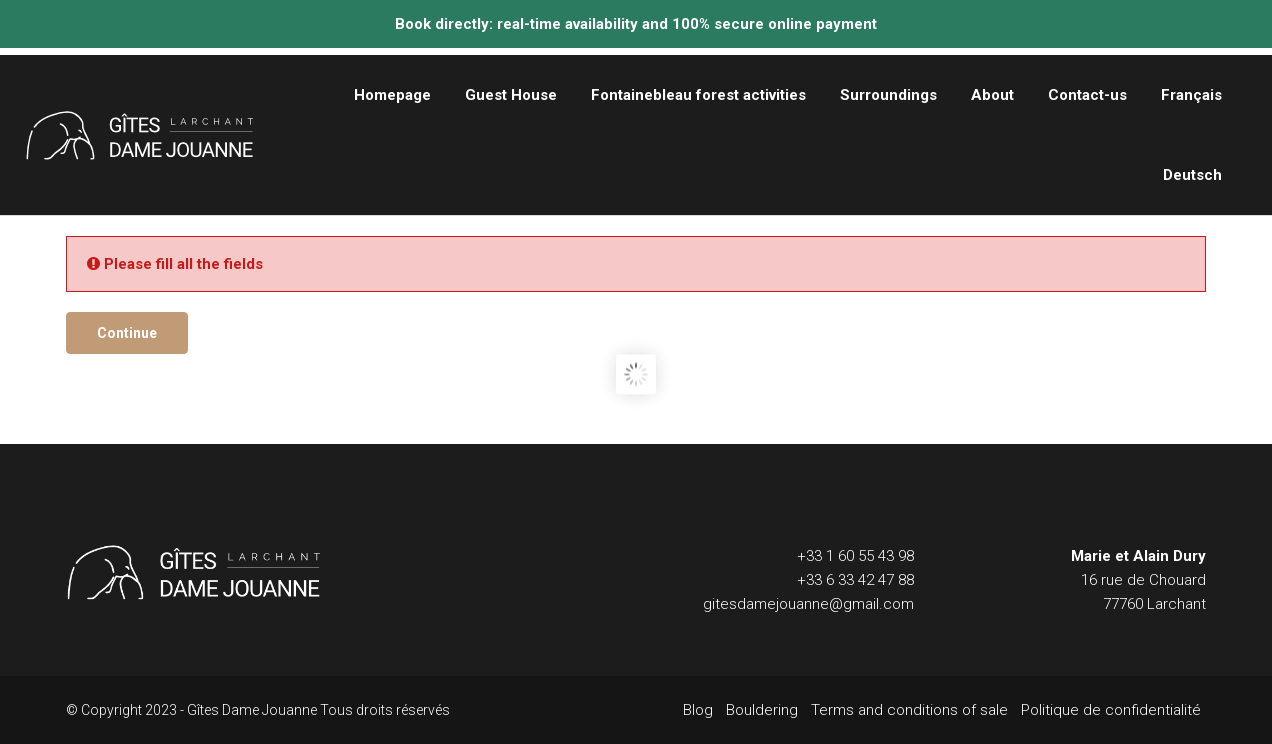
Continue (127, 333)
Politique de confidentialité (1111, 710)
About (992, 95)
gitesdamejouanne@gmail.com (808, 604)
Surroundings (888, 95)
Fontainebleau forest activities (698, 95)
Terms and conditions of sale (909, 710)
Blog (698, 710)
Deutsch (1192, 175)
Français (1191, 95)
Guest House (511, 95)
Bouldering (762, 710)
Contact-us (1087, 95)
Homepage (392, 95)
